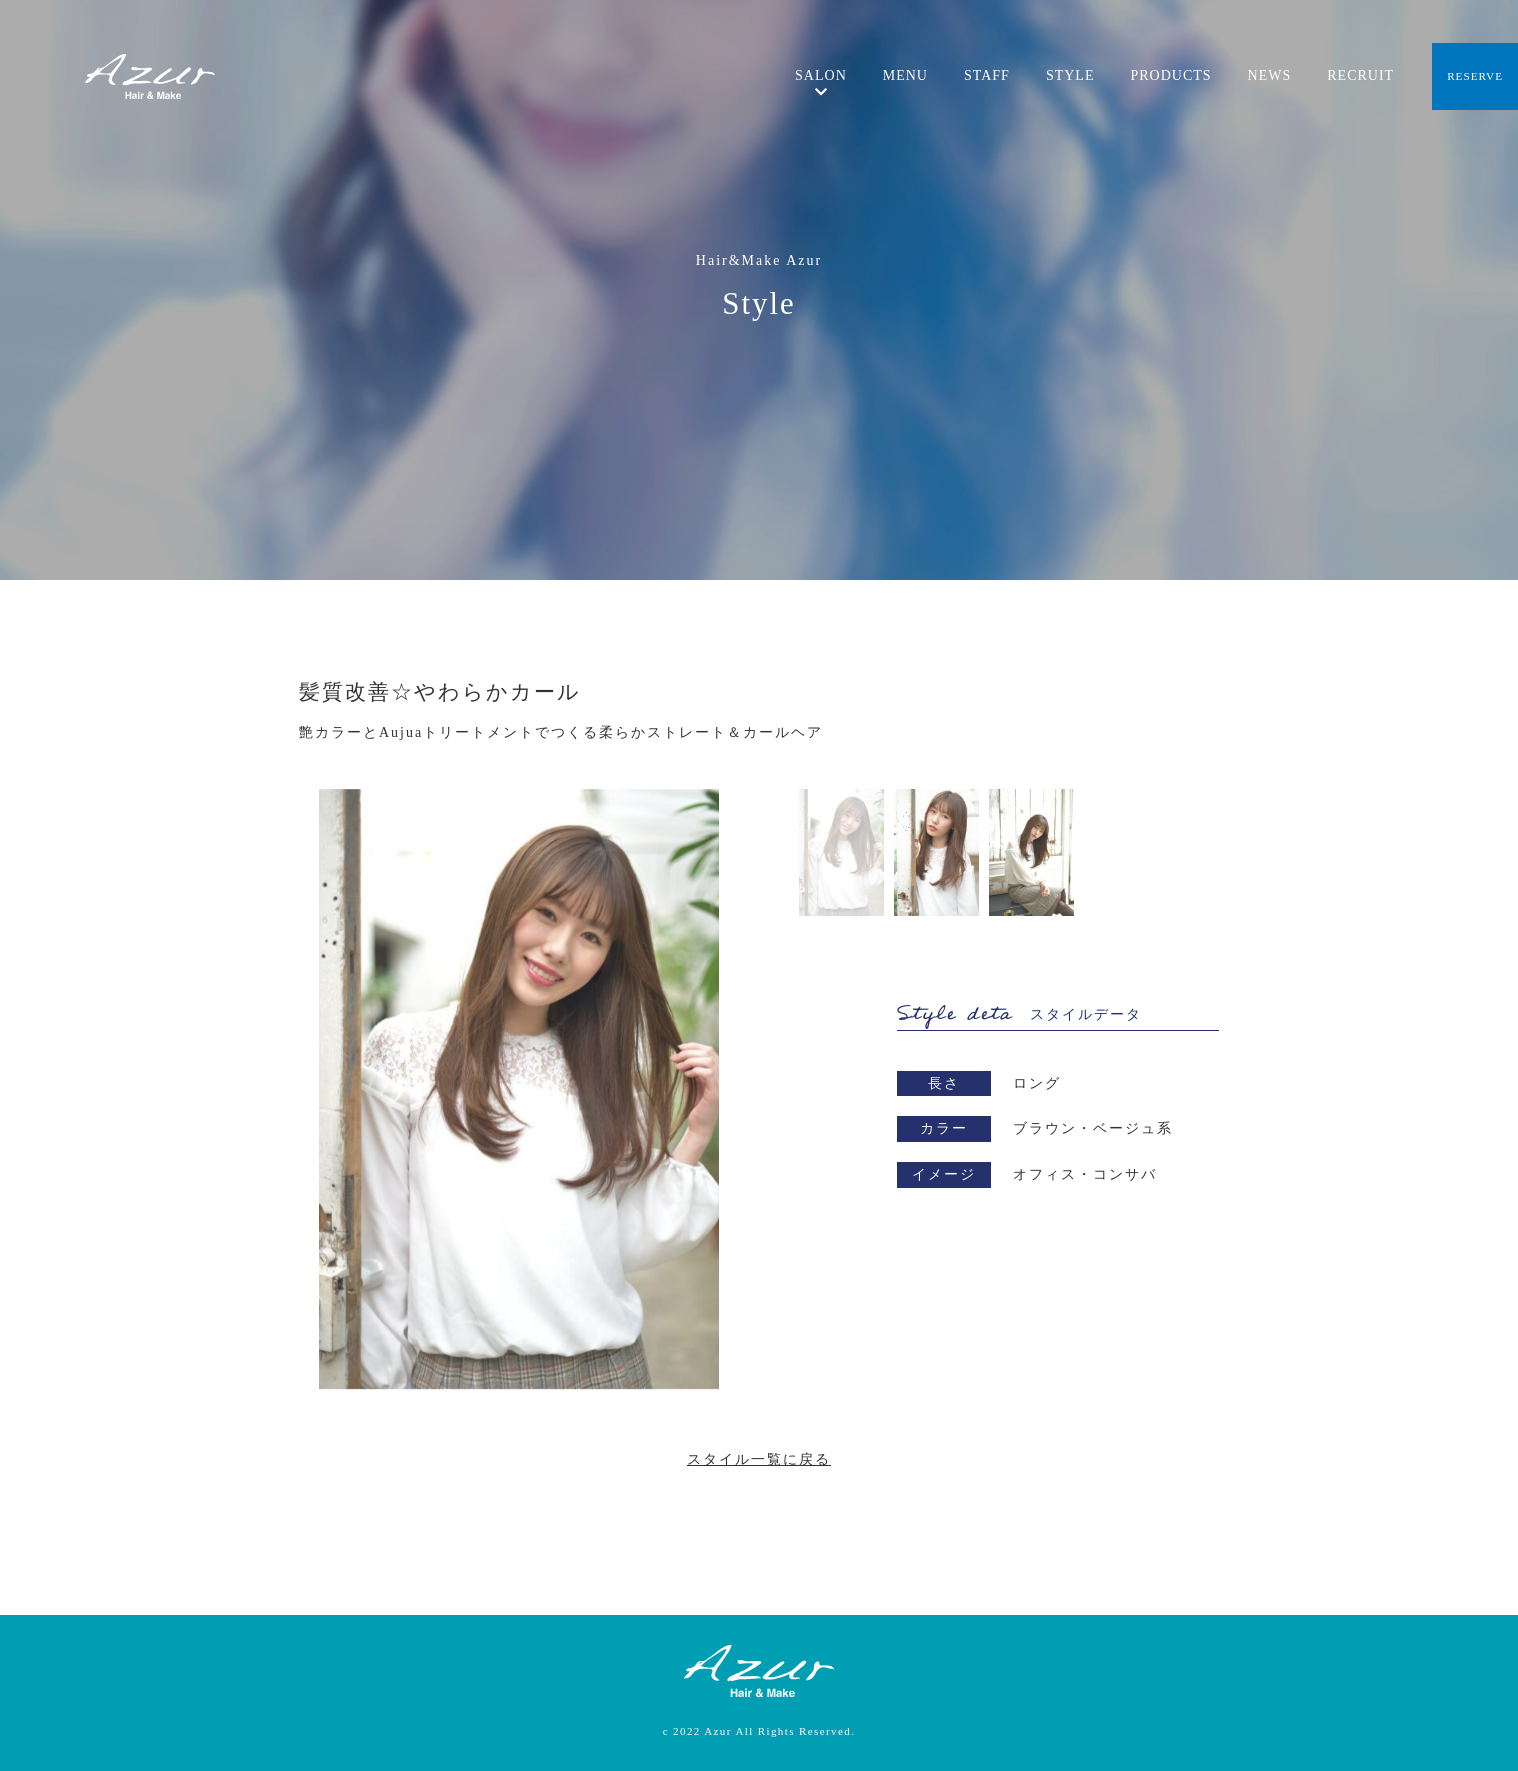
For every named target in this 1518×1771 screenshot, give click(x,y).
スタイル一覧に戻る (759, 1459)
